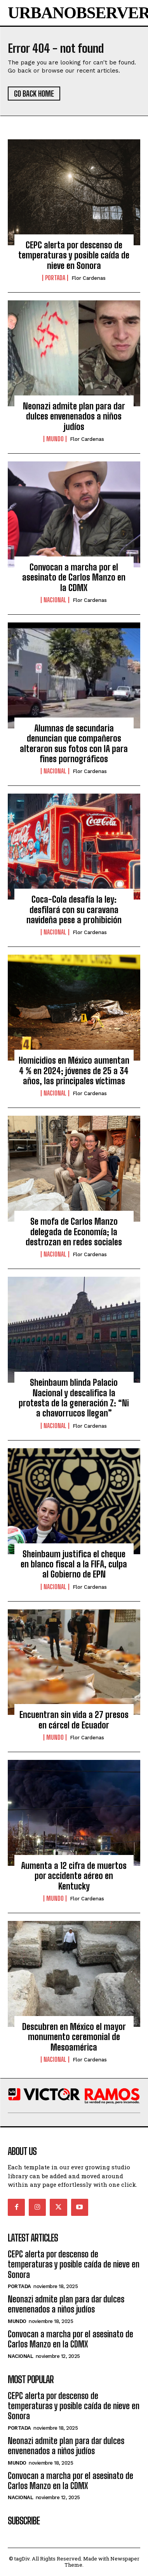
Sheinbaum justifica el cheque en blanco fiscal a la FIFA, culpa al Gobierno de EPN (74, 1564)
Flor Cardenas (88, 278)
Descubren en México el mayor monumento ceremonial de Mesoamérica (74, 2036)
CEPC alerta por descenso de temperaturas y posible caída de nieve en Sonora (73, 255)
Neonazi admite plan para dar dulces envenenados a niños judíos (74, 416)
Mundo (55, 439)
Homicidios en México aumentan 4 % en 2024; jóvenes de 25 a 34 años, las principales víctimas (74, 1070)
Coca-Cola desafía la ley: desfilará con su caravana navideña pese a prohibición (74, 909)
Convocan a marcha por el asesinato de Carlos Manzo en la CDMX (73, 577)
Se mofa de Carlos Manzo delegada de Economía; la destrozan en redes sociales (74, 1231)
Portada (55, 278)
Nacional (55, 600)
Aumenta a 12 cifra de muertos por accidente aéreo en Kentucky (74, 1875)
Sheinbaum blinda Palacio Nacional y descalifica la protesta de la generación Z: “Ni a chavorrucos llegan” (74, 1397)
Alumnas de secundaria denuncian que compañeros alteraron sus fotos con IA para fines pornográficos (74, 743)
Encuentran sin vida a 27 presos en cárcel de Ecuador (74, 1719)
